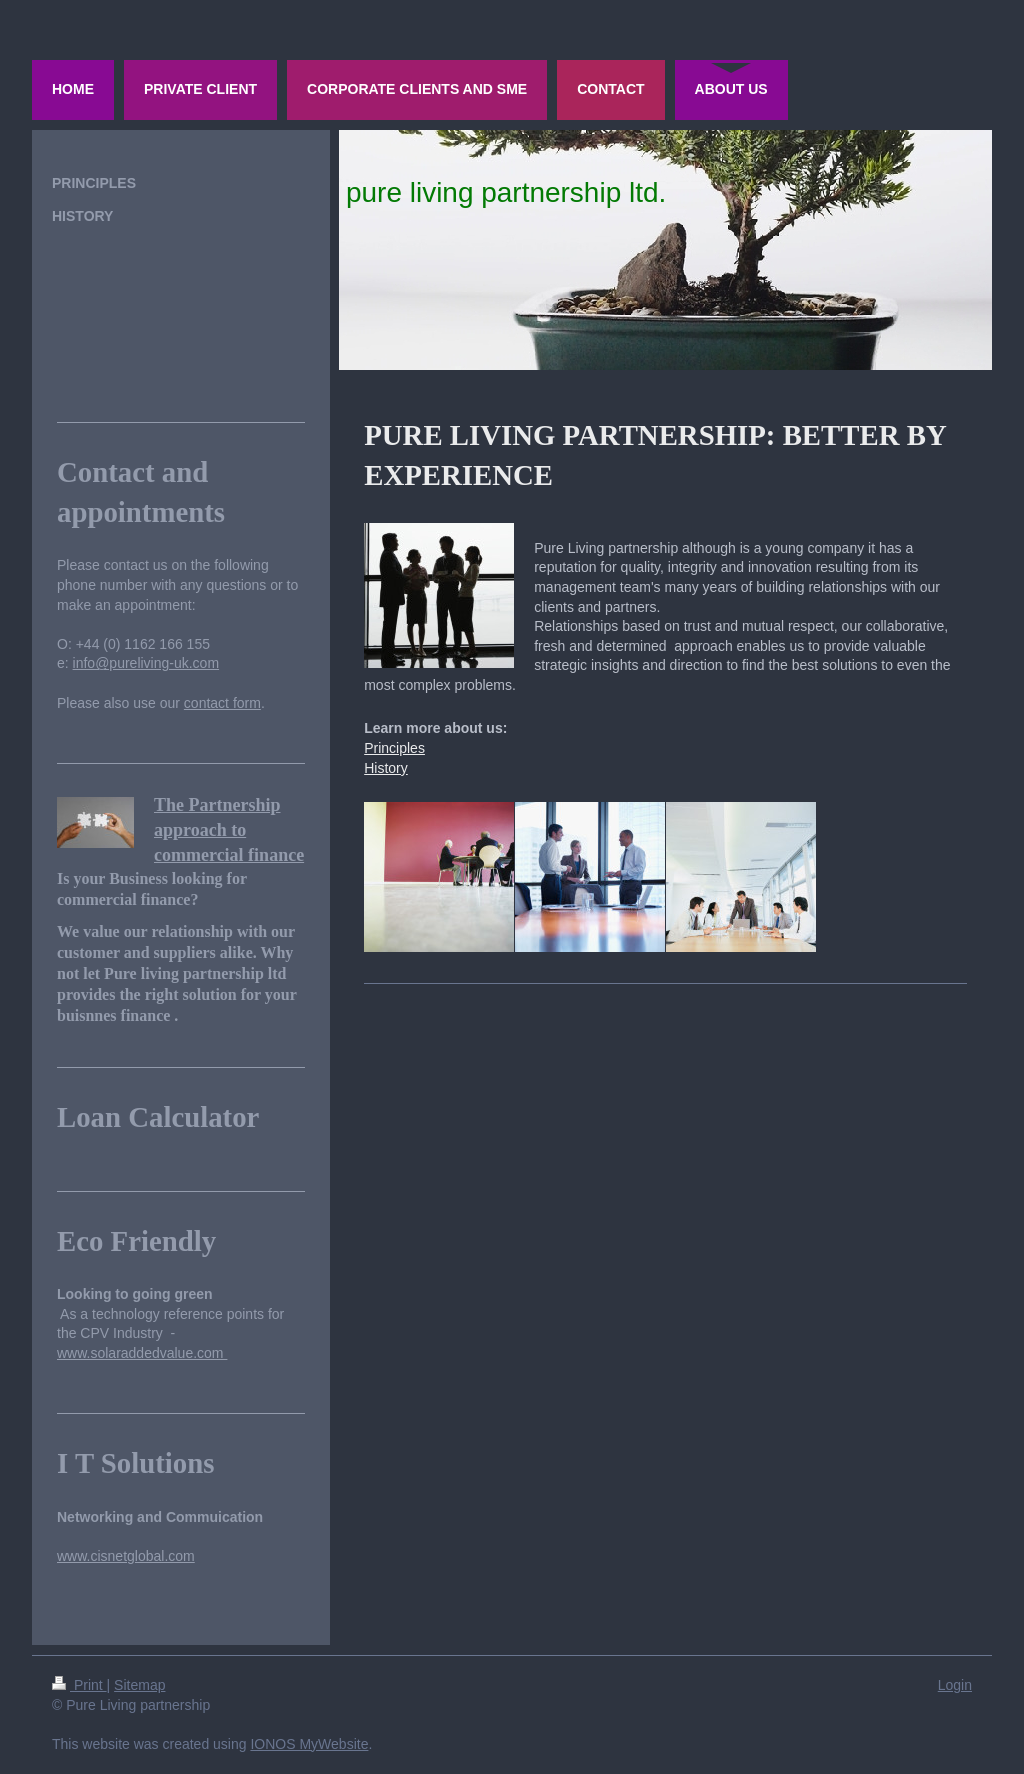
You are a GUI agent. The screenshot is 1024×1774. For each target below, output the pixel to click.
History (386, 768)
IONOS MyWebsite (309, 1744)
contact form (222, 703)
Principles (394, 748)
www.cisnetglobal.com (126, 1556)
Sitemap (139, 1685)
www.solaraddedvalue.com (142, 1353)
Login (955, 1685)
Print (79, 1685)
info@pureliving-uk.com (146, 663)
